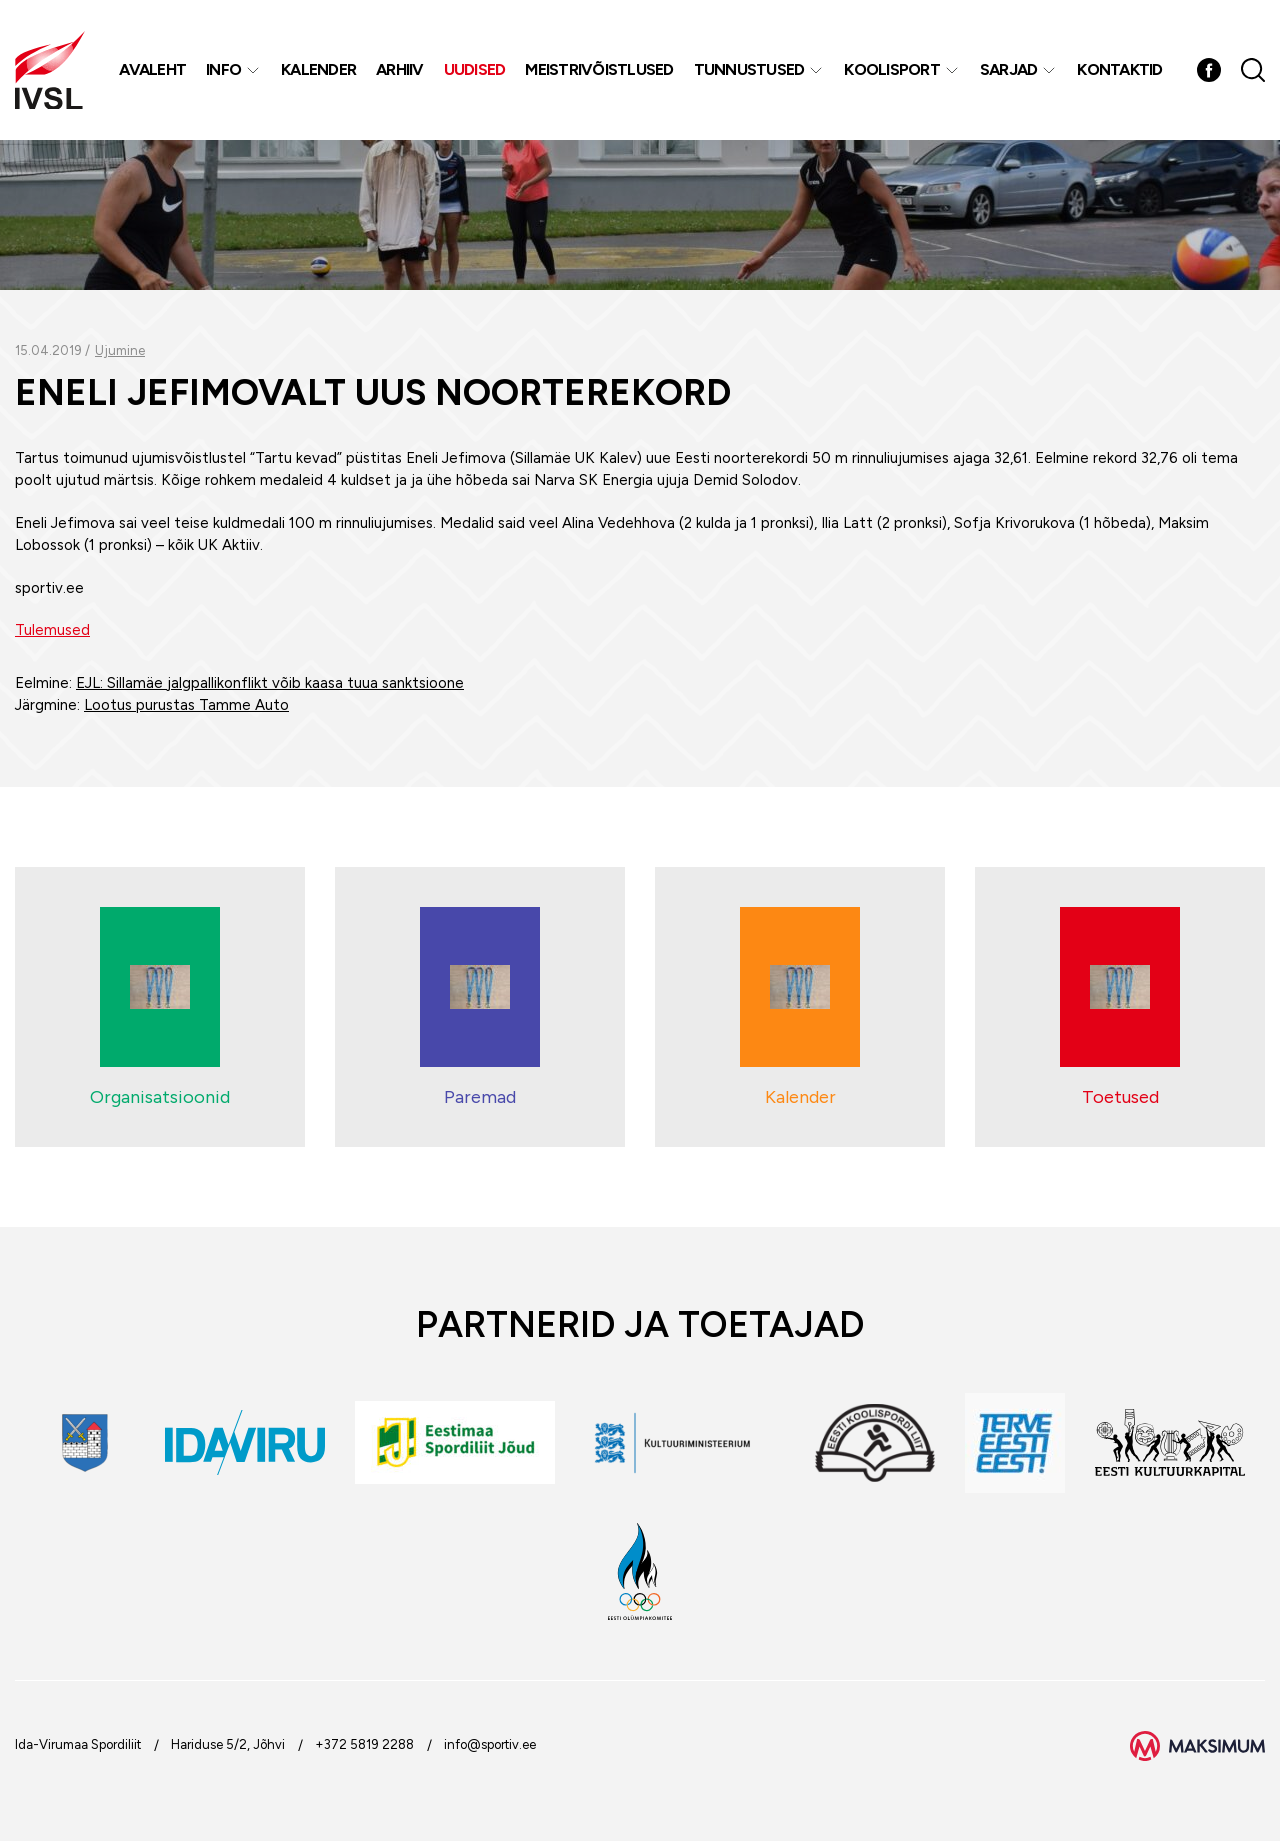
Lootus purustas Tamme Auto (186, 705)
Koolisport (892, 69)
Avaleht (152, 69)
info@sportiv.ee (490, 1744)
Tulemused (52, 630)
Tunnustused (749, 69)
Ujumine (120, 350)
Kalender (318, 69)
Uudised (475, 69)
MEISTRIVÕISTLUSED (599, 69)
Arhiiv (400, 69)
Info (223, 69)
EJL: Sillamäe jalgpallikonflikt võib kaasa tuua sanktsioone (270, 683)
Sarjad (1009, 69)
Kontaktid (1119, 69)
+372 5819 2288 (364, 1744)
